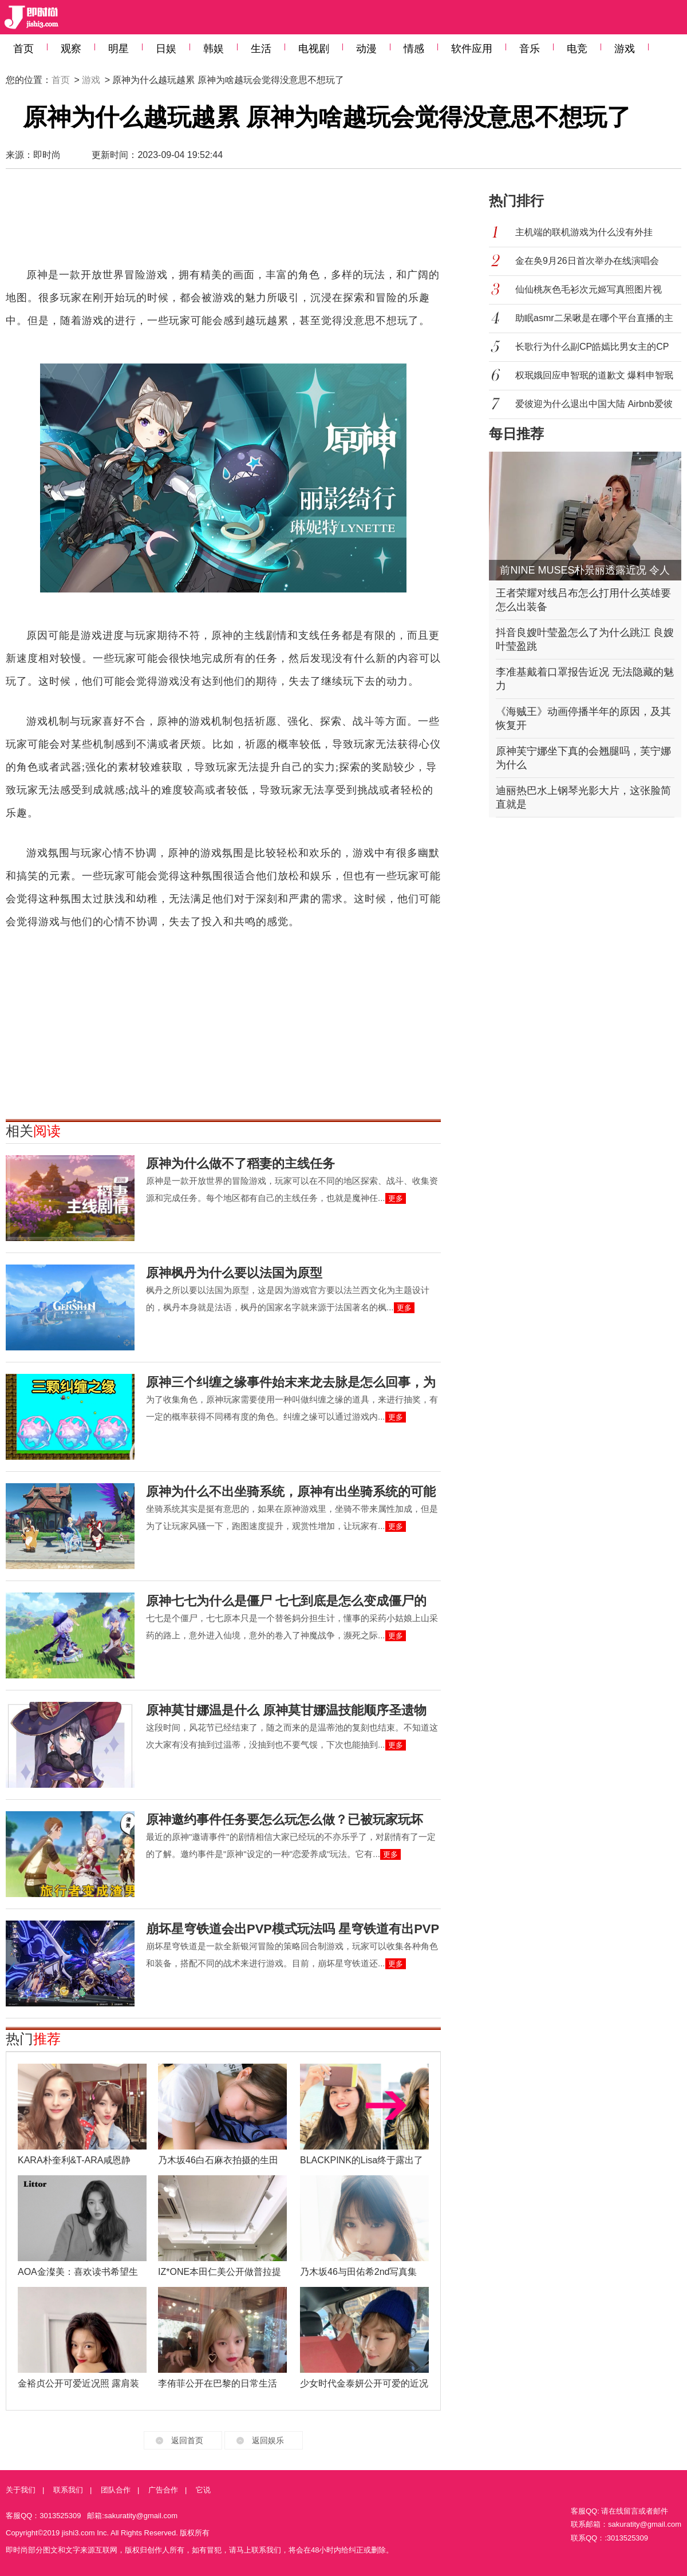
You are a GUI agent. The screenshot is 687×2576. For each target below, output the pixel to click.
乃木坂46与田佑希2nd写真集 (358, 2272)
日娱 (166, 48)
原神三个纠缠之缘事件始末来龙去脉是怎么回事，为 (291, 1382)
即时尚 (47, 155)
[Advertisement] (223, 223)
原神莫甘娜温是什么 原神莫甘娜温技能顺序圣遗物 (286, 1710)
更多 (395, 1198)
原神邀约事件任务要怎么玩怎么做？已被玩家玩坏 (284, 1819)
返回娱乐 (268, 2440)
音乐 (529, 48)
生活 (261, 48)
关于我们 (20, 2490)
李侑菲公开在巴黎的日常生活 (217, 2383)
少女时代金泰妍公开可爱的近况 (364, 2383)
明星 (118, 48)
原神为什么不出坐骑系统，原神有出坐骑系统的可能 (291, 1491)
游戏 (624, 48)
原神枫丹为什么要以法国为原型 (234, 1273)
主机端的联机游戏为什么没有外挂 (584, 232)
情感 (414, 48)
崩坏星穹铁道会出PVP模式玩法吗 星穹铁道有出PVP (292, 1929)
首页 (23, 48)
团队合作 (116, 2490)
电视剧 (313, 48)
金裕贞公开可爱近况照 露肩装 (78, 2383)
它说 (203, 2490)
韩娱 (213, 48)
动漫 (366, 48)
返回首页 (187, 2440)
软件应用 (471, 48)
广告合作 (163, 2490)
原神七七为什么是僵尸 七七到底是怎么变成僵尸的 (286, 1601)
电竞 (577, 48)
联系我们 (68, 2490)
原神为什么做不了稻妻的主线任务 (240, 1163)
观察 (71, 48)
